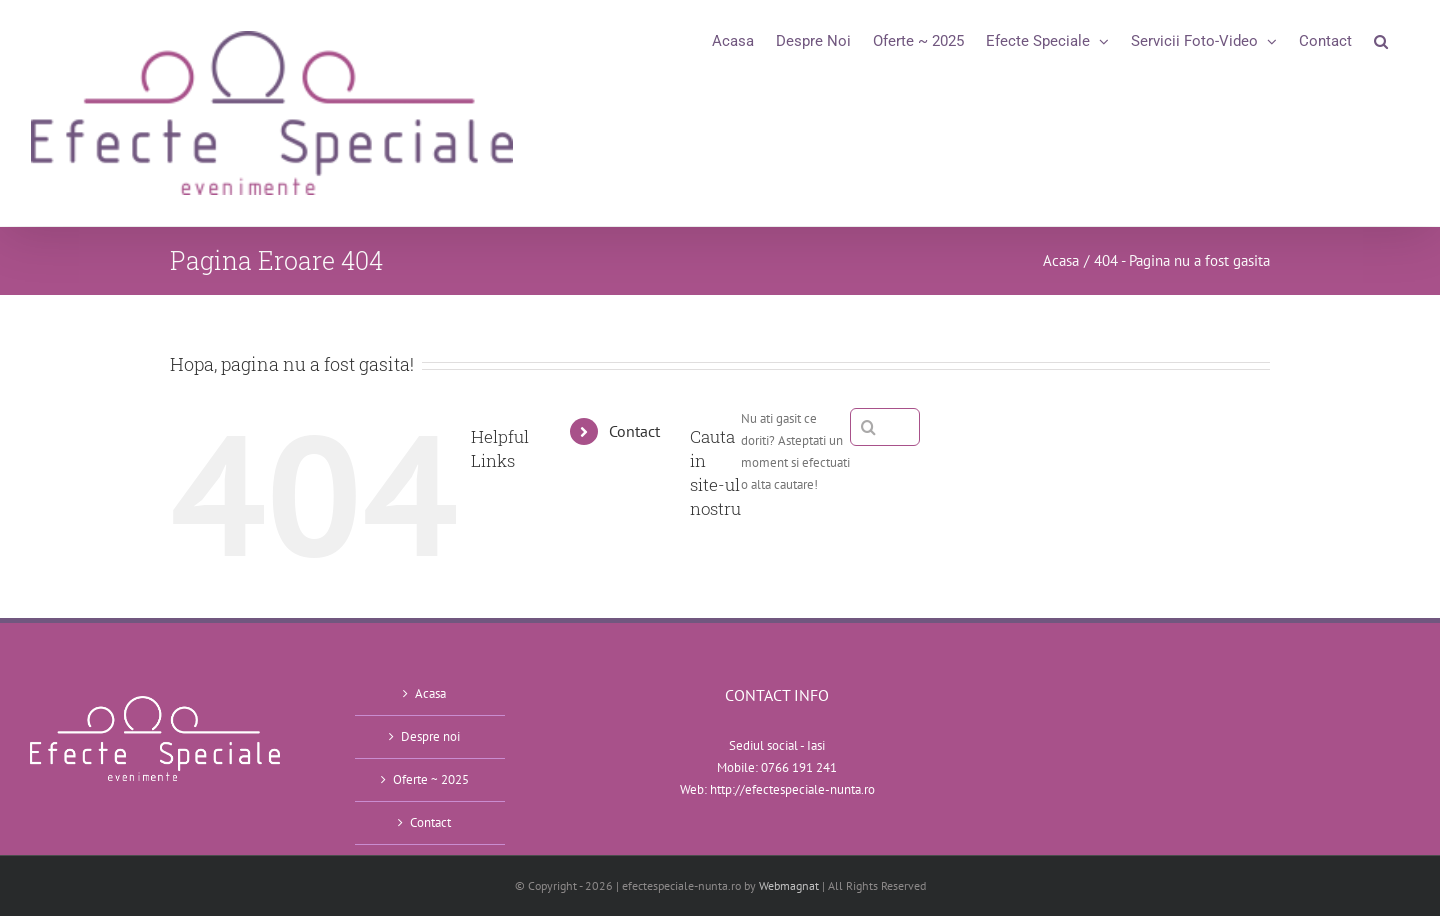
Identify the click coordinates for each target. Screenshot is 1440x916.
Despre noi (430, 736)
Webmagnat (789, 885)
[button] (1381, 41)
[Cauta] (869, 427)
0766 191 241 (799, 767)
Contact (634, 431)
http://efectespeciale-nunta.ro (792, 789)
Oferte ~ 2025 (431, 779)
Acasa (430, 693)
